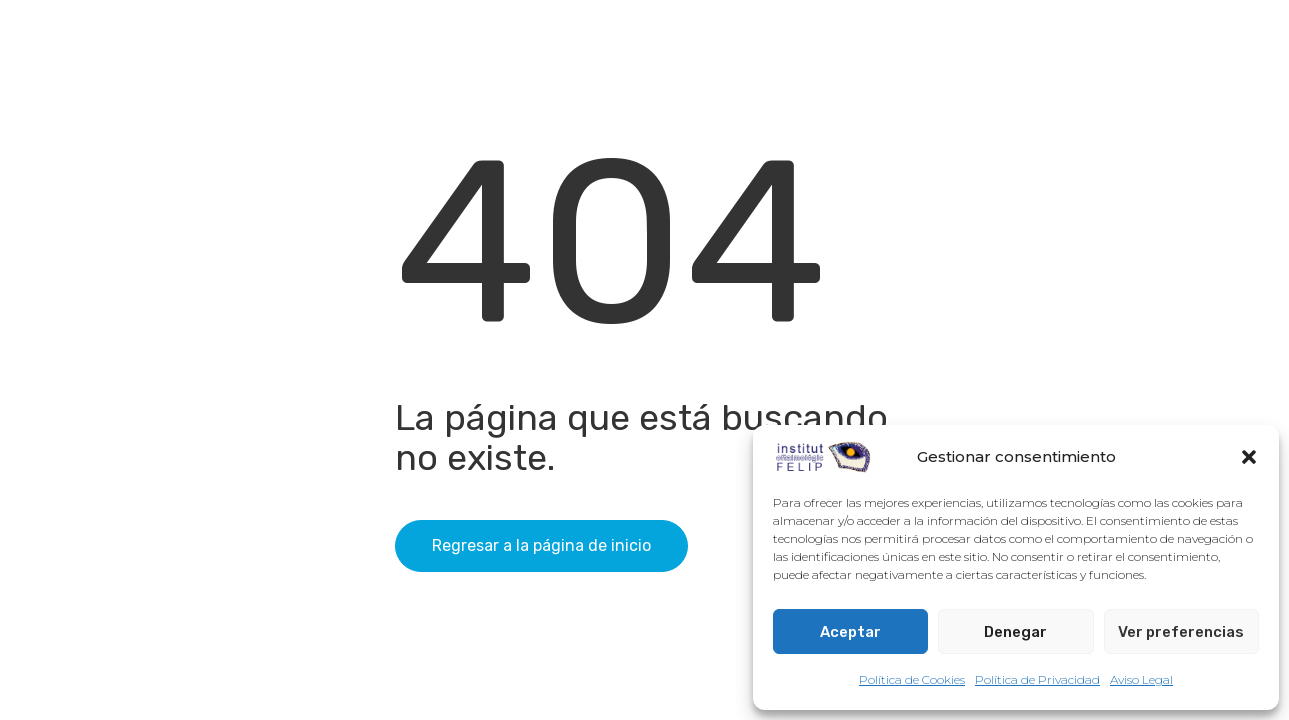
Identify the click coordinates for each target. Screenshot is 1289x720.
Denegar (1015, 632)
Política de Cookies (912, 679)
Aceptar (850, 632)
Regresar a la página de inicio (541, 545)
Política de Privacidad (1037, 679)
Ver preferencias (1181, 632)
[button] (1249, 457)
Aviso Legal (1141, 679)
